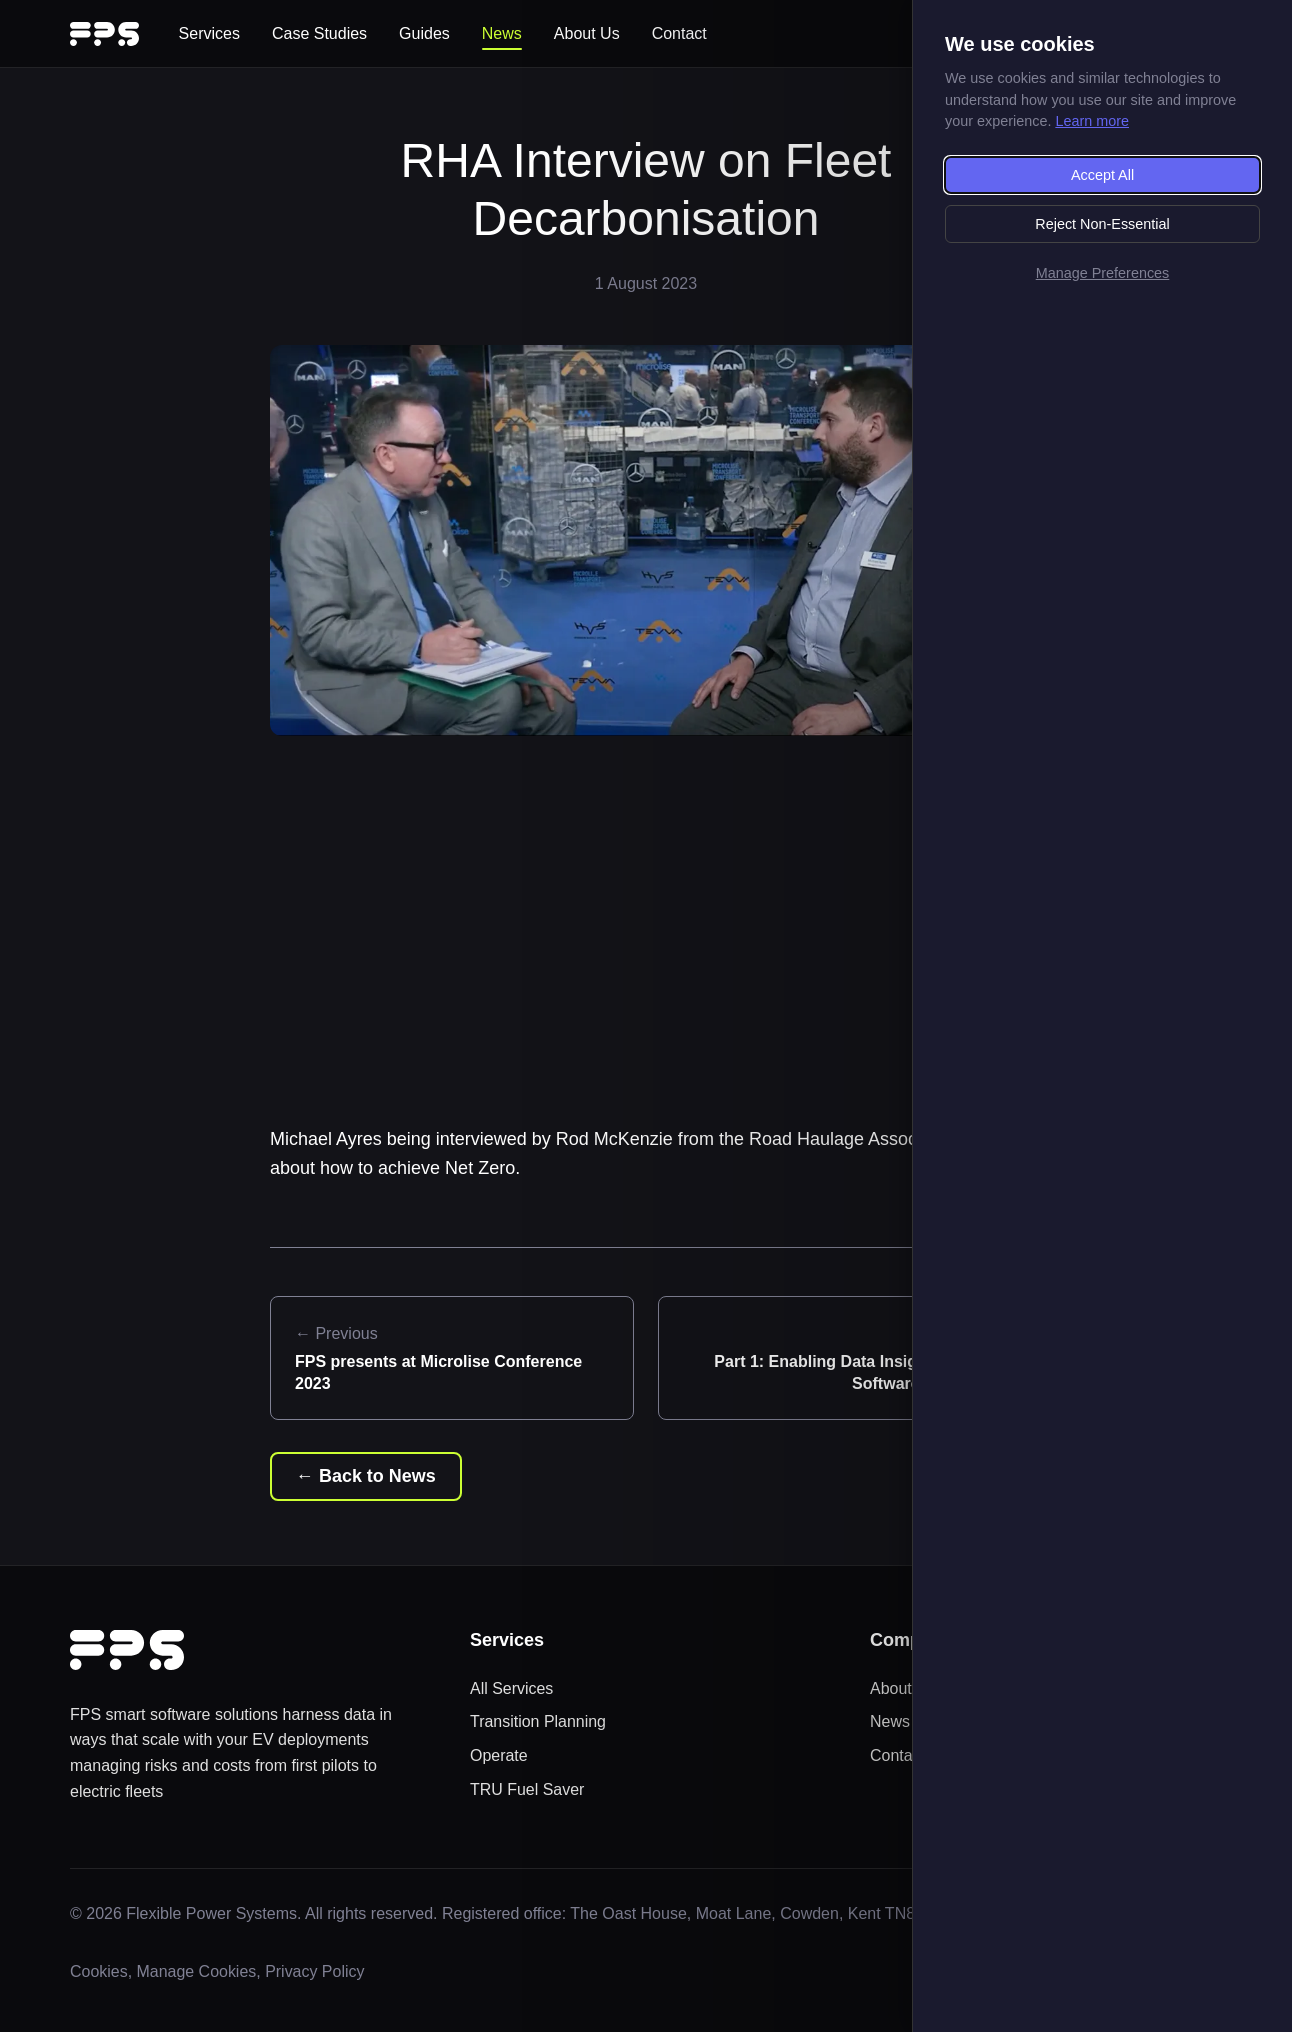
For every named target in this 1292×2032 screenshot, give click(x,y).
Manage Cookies (197, 1971)
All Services (512, 1688)
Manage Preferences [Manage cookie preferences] (1103, 273)
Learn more (1092, 121)
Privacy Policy (316, 1971)
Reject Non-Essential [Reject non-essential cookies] (1102, 224)
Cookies (99, 1971)
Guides (424, 33)
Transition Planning (538, 1721)
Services (209, 33)
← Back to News (366, 1476)
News (502, 33)
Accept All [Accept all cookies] (1102, 175)
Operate (499, 1755)
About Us (587, 33)
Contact (679, 33)
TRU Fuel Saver (527, 1789)
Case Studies (319, 33)
